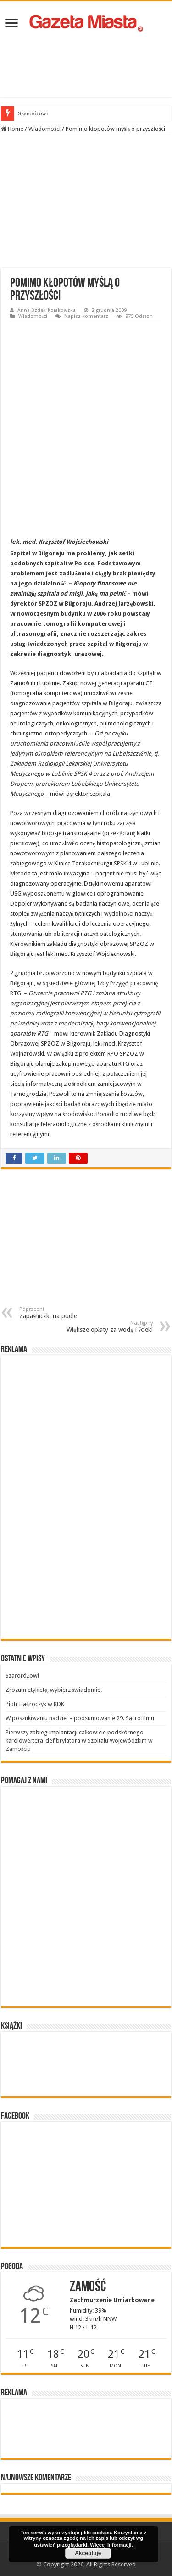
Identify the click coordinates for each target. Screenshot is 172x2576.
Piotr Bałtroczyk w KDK (35, 1704)
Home (12, 128)
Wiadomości (44, 128)
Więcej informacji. (111, 2545)
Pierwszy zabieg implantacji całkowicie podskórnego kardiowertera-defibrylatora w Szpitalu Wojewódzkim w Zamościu (79, 1740)
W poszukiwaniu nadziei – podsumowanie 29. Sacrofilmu (80, 1718)
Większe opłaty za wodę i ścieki (106, 1326)
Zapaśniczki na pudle (66, 1313)
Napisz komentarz (86, 316)
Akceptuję (88, 2553)
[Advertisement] (86, 65)
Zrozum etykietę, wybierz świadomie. (54, 1689)
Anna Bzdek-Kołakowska (46, 310)
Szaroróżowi (33, 113)
